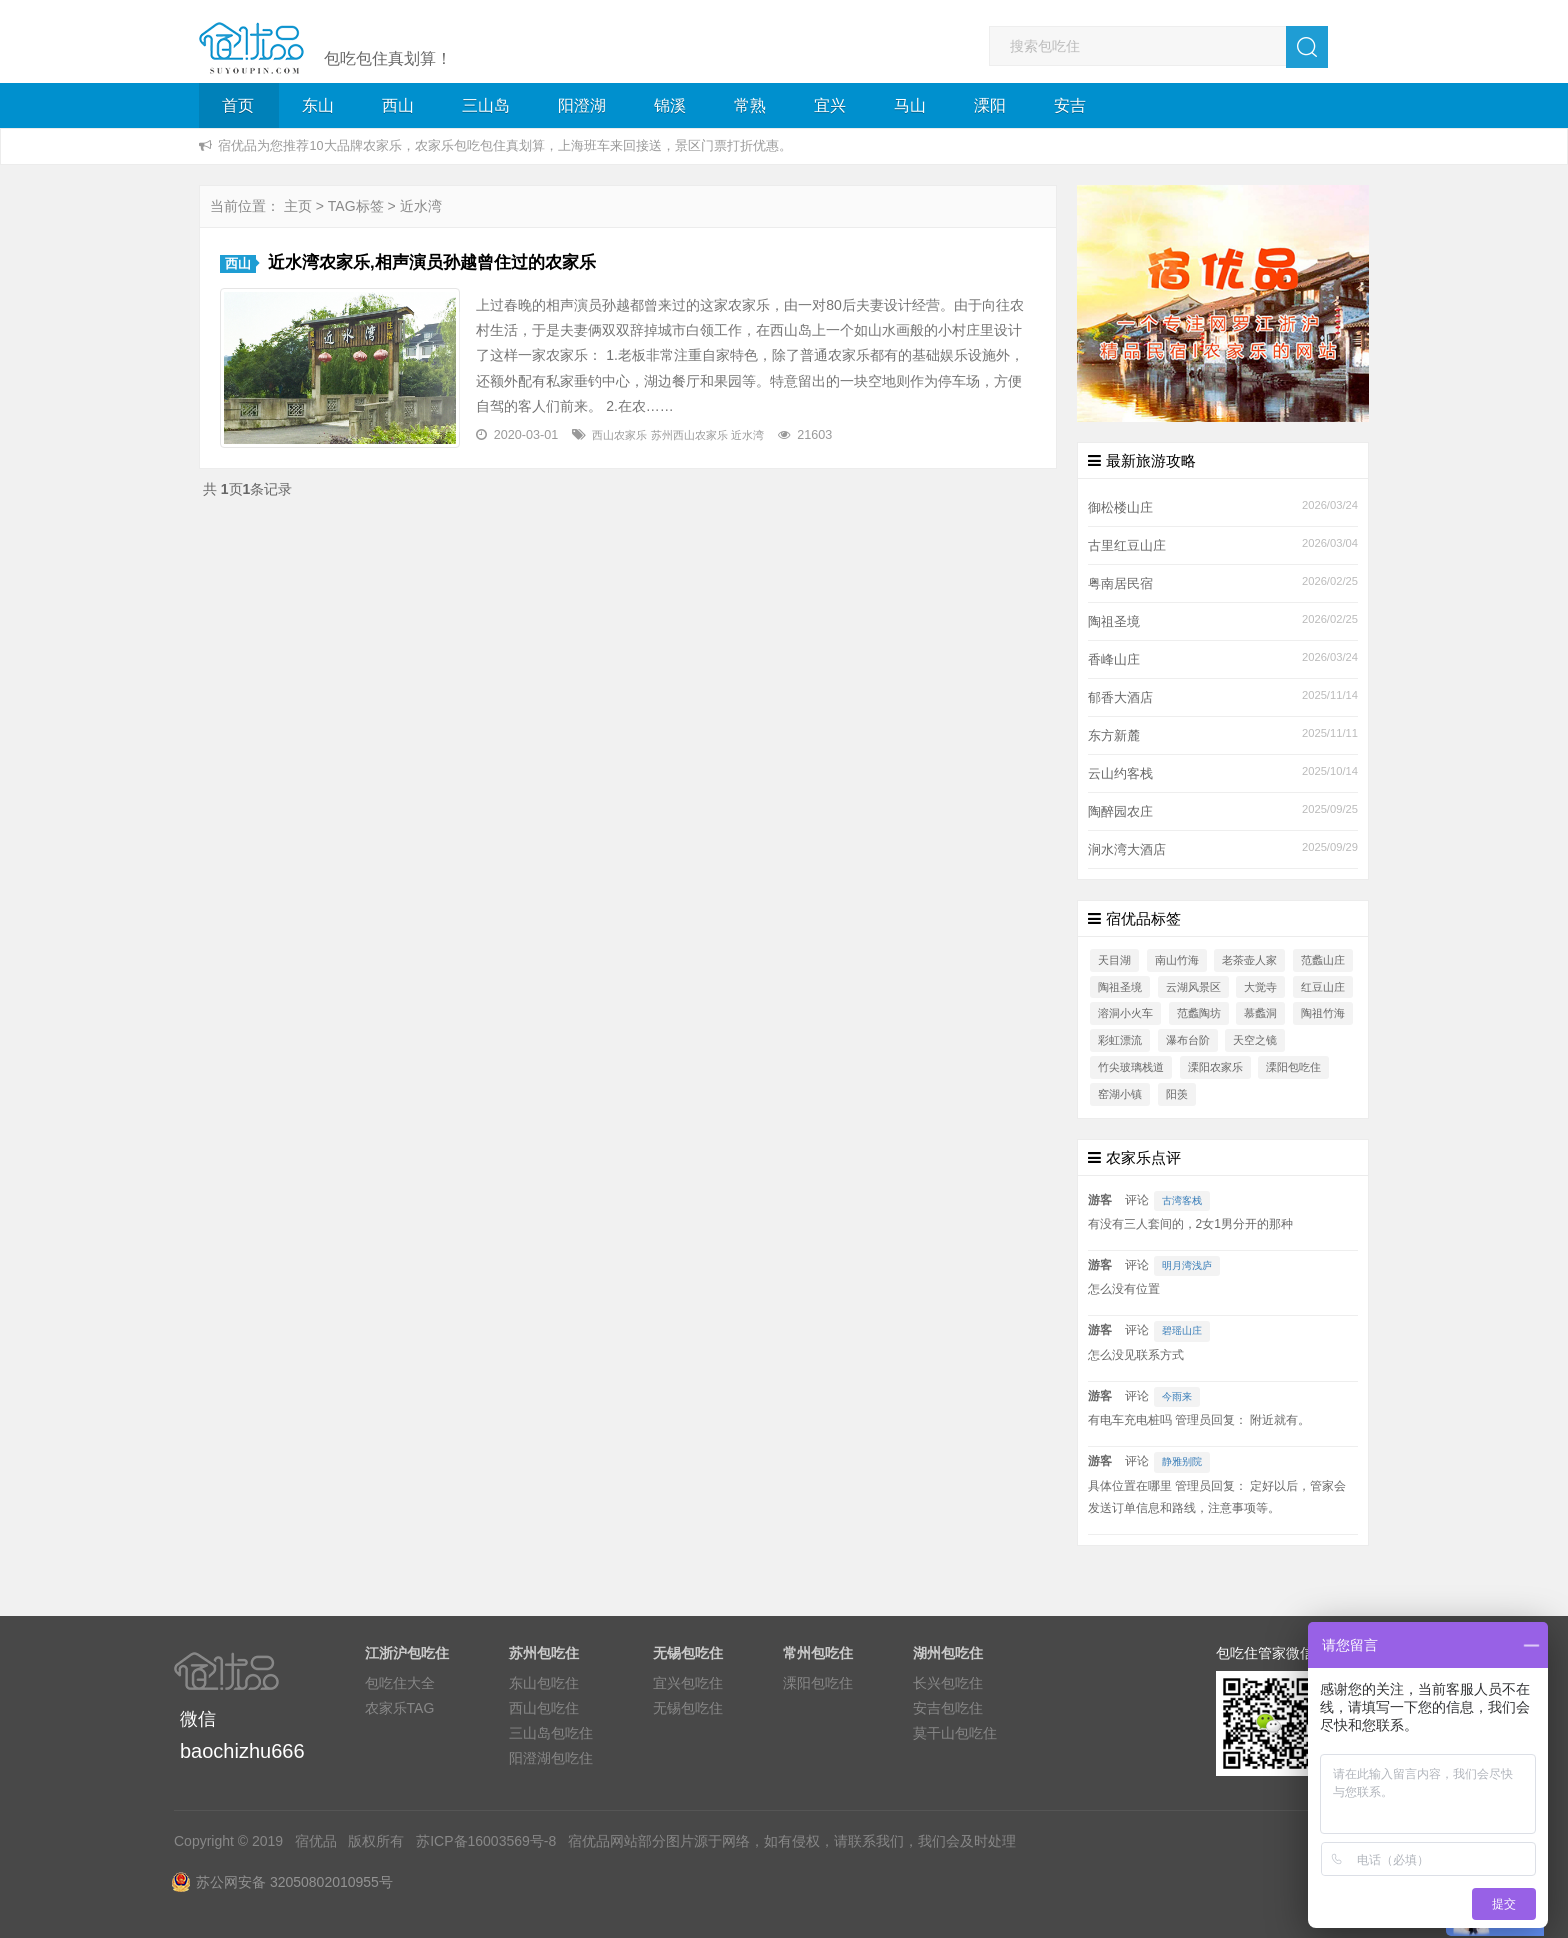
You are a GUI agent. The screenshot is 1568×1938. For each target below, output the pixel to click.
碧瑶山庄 (1182, 1330)
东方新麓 (1114, 736)
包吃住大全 (400, 1683)
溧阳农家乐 (1215, 1067)
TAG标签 (356, 206)
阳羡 (1177, 1094)
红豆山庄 (1323, 987)
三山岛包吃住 (551, 1733)
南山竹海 (1177, 960)
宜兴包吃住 (688, 1683)
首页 (238, 105)
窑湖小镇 (1120, 1094)
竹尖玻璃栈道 (1131, 1067)
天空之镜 (1255, 1040)
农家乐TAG (400, 1708)
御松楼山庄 (1120, 508)
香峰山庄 (1114, 660)
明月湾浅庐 (1187, 1265)
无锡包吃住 (688, 1708)
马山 (910, 105)
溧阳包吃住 (1293, 1067)
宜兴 (830, 105)
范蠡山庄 (1323, 960)
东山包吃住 (544, 1683)
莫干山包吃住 (955, 1733)
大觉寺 (1260, 987)
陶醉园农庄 (1120, 812)
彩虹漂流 (1120, 1040)
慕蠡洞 (1260, 1013)
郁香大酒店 (1120, 698)
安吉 (1070, 105)
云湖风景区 (1193, 987)
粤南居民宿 (1120, 584)
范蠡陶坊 (1199, 1013)
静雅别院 (1182, 1461)
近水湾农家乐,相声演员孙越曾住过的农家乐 (432, 262)
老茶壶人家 (1249, 960)
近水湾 (747, 435)
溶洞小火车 (1125, 1013)
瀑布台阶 (1188, 1040)
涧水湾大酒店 (1127, 850)
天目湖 (1114, 960)
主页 (298, 206)
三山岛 (486, 105)
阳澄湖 (582, 105)
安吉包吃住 (948, 1708)
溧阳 (990, 105)
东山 (318, 105)
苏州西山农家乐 (689, 435)
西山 (398, 105)
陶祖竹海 (1323, 1013)
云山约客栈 (1120, 774)
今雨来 (1177, 1396)
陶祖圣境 (1114, 622)
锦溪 (670, 105)
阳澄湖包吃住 (551, 1758)
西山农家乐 (619, 435)
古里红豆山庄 (1127, 546)
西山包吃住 (544, 1708)
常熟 (750, 105)
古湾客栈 (1182, 1200)
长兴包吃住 (948, 1683)
